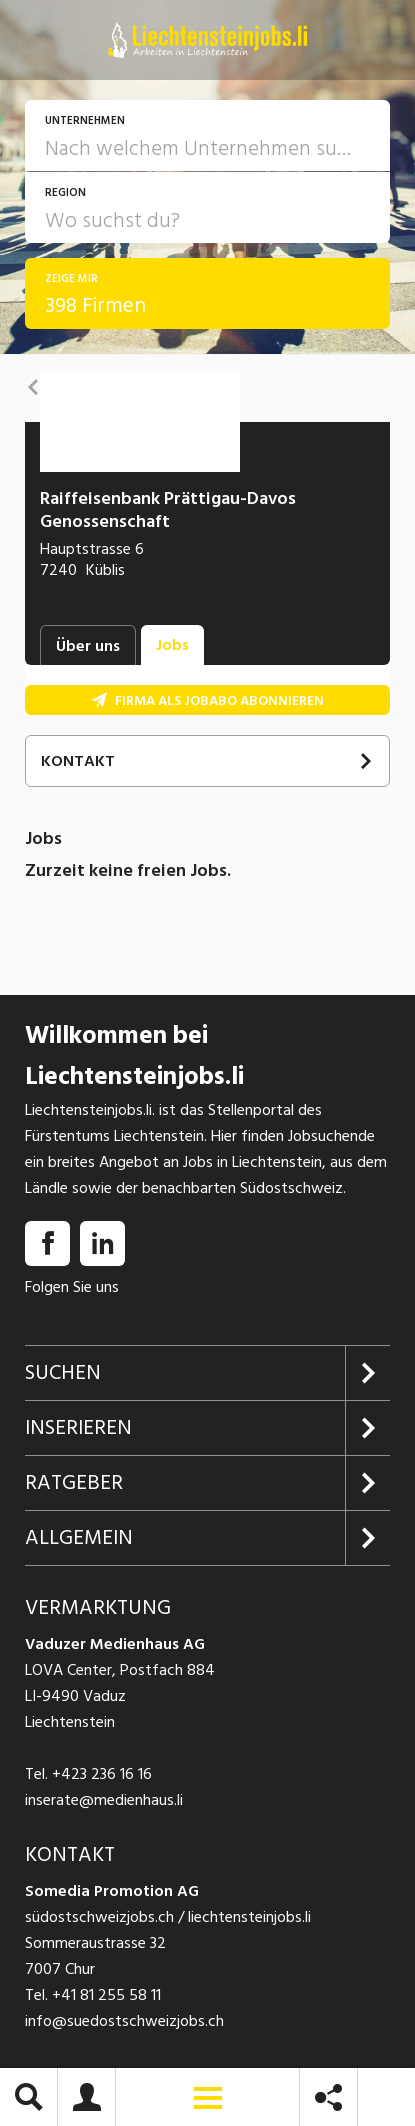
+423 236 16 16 (102, 1774)
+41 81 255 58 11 (106, 1995)
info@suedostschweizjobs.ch (124, 2021)
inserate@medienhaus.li (104, 1800)
